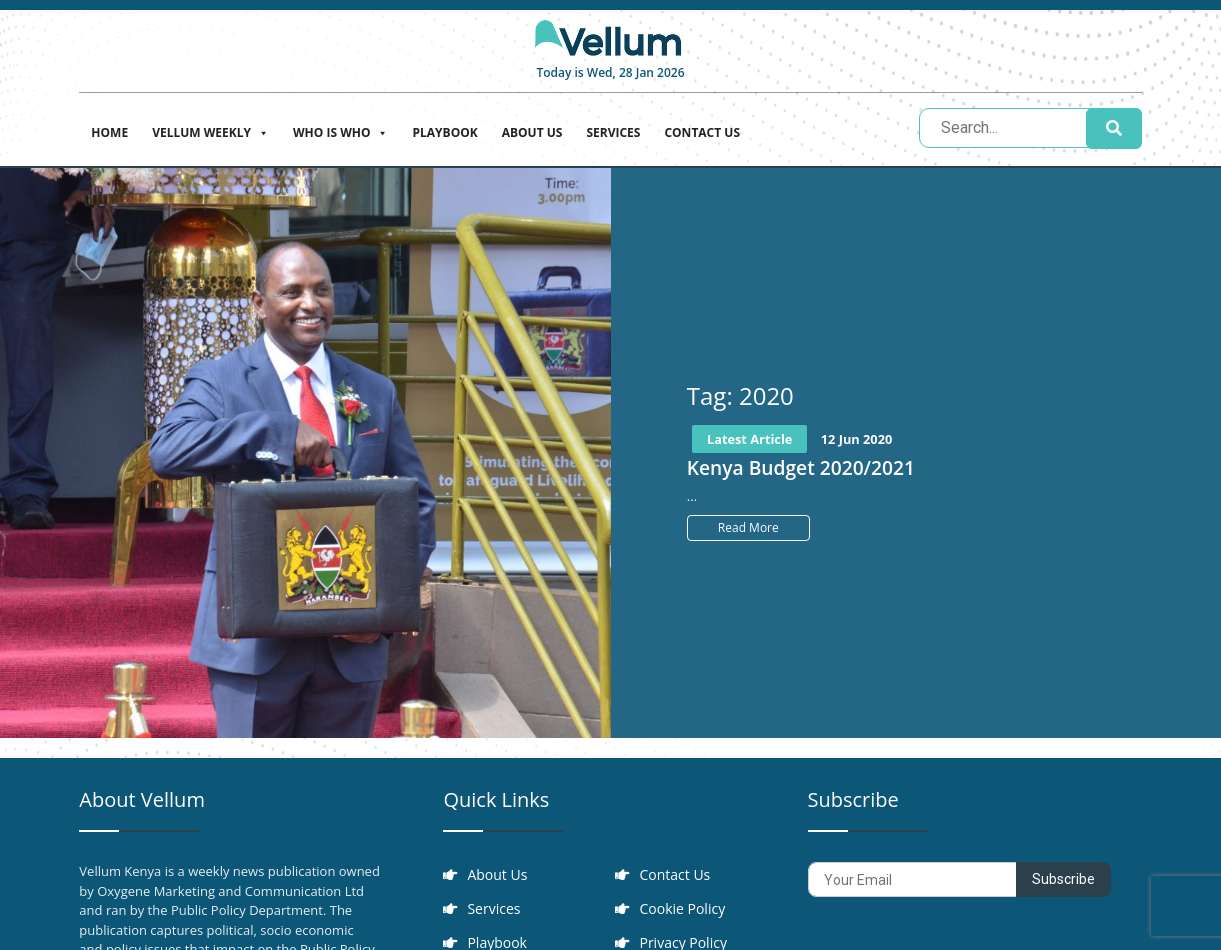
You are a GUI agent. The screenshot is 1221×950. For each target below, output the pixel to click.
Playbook (444, 132)
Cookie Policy (682, 908)
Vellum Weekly (210, 130)
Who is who (340, 130)
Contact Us (702, 132)
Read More (748, 527)
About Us (532, 132)
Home (109, 132)
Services (613, 132)
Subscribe (1063, 879)
